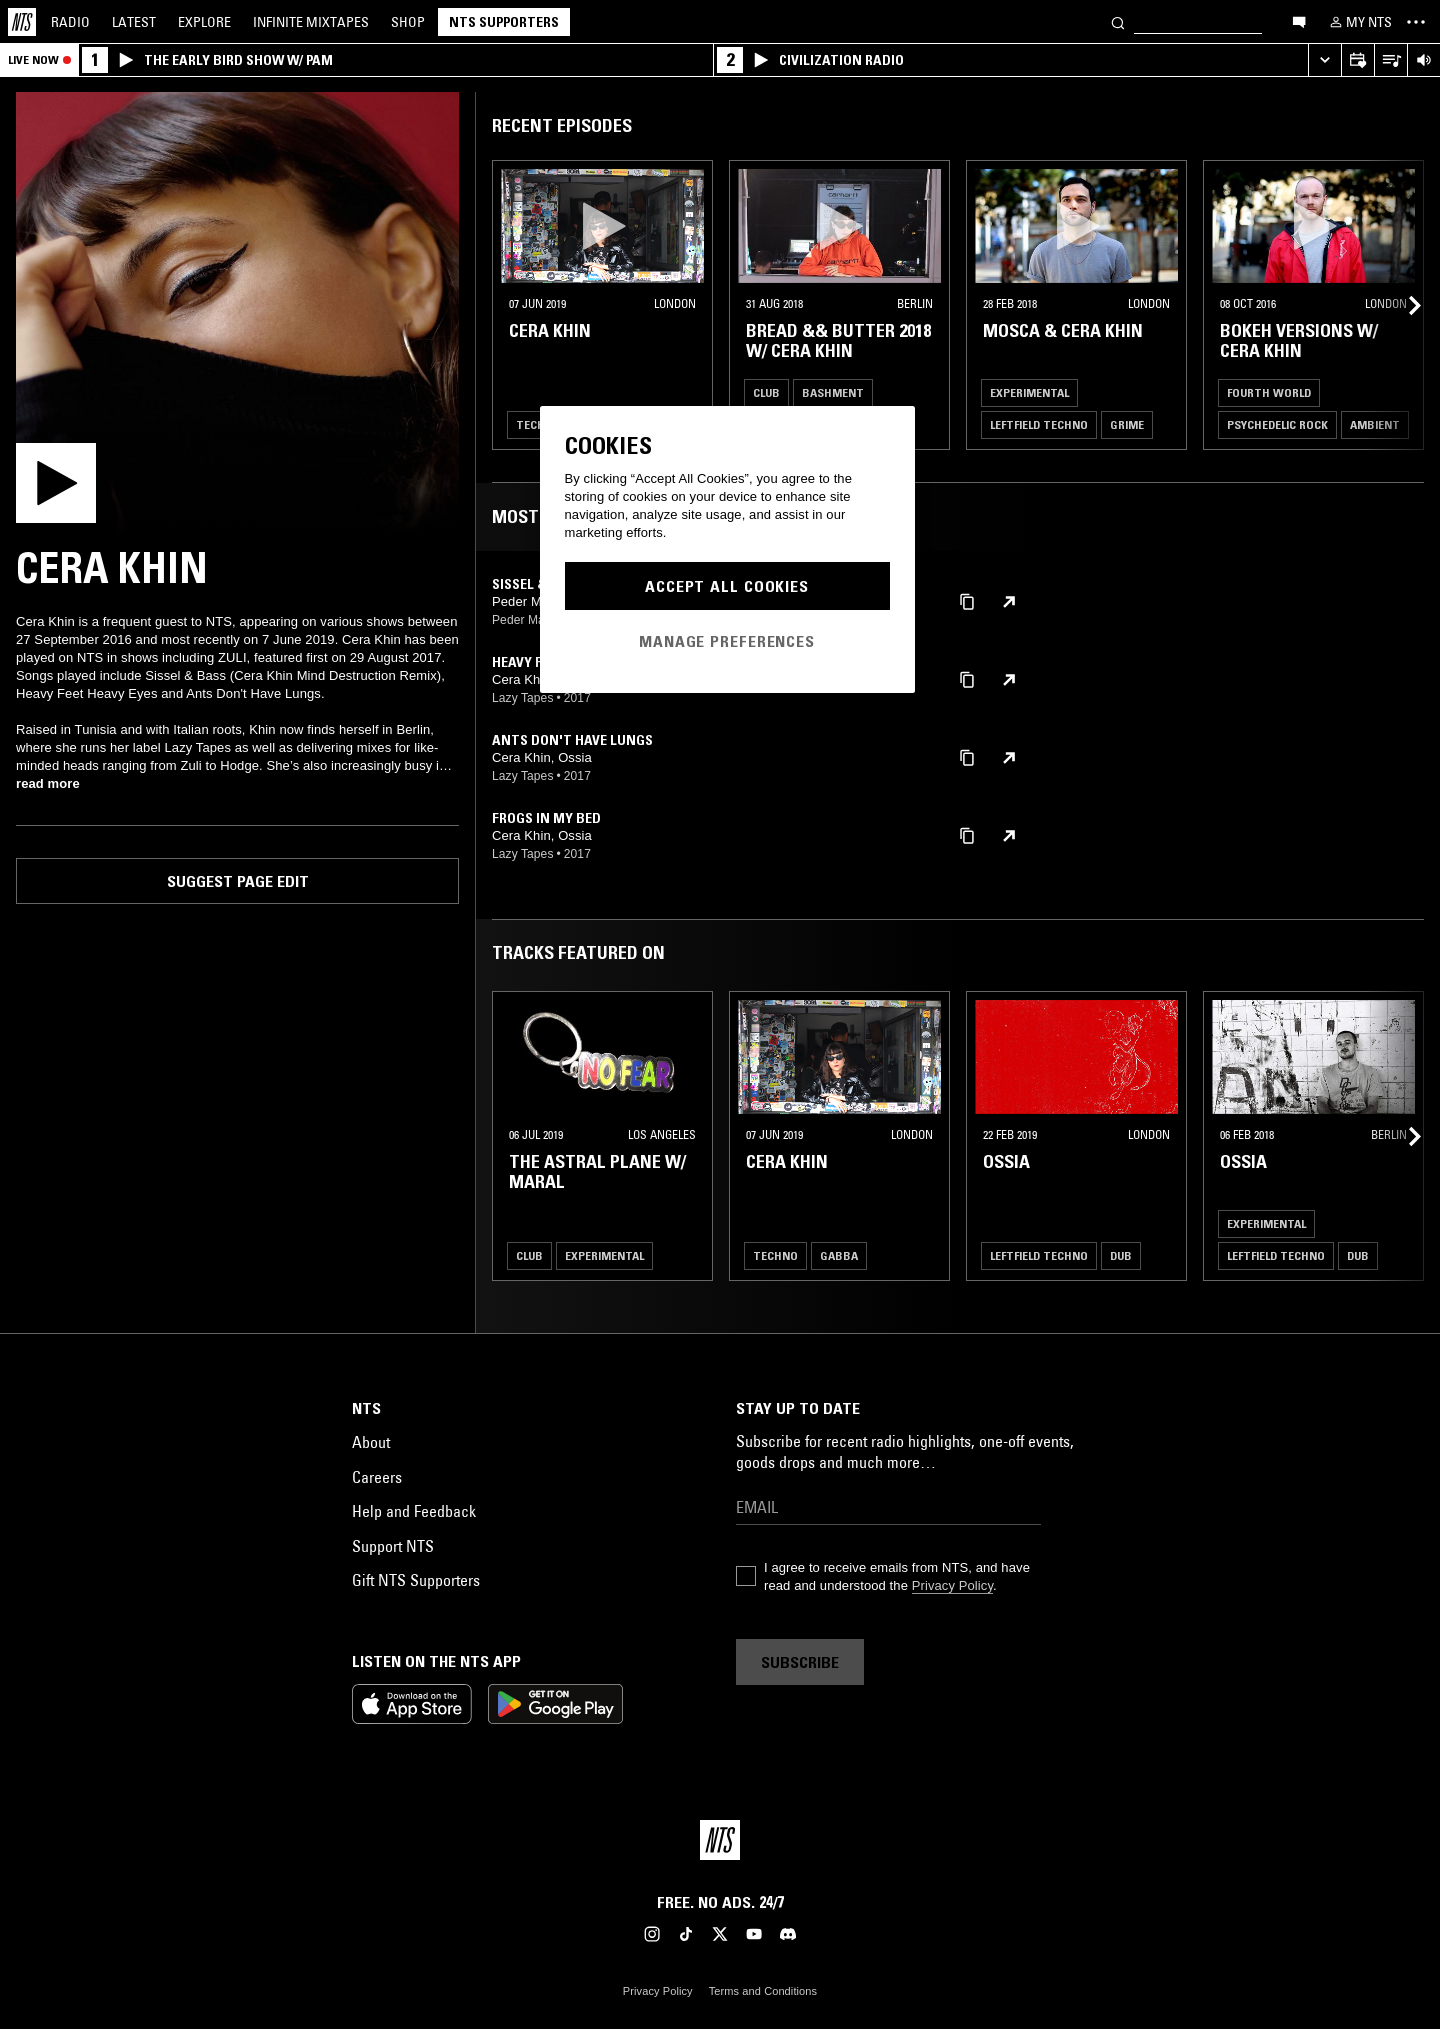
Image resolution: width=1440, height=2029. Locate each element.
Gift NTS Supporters (416, 1580)
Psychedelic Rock (1277, 424)
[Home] (22, 22)
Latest (134, 22)
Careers (377, 1477)
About (371, 1442)
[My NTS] (1359, 22)
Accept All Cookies (727, 586)
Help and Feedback (414, 1511)
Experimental (1029, 392)
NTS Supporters (504, 22)
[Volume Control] (1423, 60)
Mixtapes (311, 22)
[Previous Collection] (1402, 305)
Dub (1121, 1255)
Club (766, 392)
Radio (70, 22)
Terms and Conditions (763, 1991)
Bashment (833, 392)
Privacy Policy (952, 1585)
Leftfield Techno (1039, 424)
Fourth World (1269, 392)
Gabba (839, 1255)
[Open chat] (1299, 21)
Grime (1127, 424)
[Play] (237, 313)
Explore (204, 22)
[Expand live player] (1324, 60)
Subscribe (800, 1662)
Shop (408, 22)
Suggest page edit (238, 881)
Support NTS (393, 1546)
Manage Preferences (727, 641)
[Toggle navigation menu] (1416, 22)
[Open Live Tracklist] (1390, 60)
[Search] (1118, 21)
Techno (538, 424)
